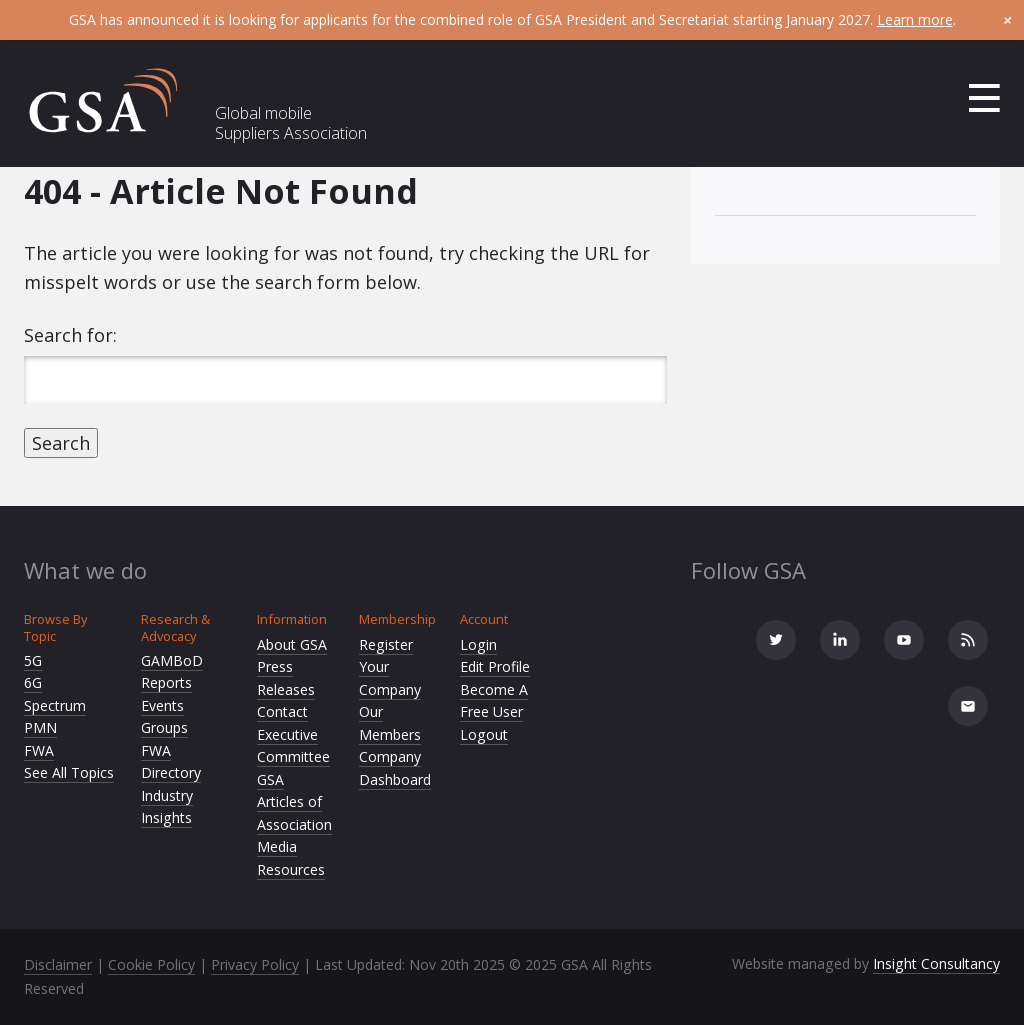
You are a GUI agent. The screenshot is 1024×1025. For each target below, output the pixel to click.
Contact (282, 711)
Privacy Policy (255, 964)
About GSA (292, 644)
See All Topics (69, 772)
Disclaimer (58, 964)
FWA (39, 750)
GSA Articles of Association (294, 802)
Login (478, 644)
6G (33, 682)
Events (162, 705)
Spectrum (55, 705)
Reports (166, 682)
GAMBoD (172, 660)
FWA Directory (171, 762)
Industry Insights (167, 807)
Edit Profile (495, 666)
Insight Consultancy (936, 963)
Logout (484, 734)
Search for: (70, 335)
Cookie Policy (151, 964)
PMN (40, 727)
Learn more (915, 19)
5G (33, 660)
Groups (164, 727)
